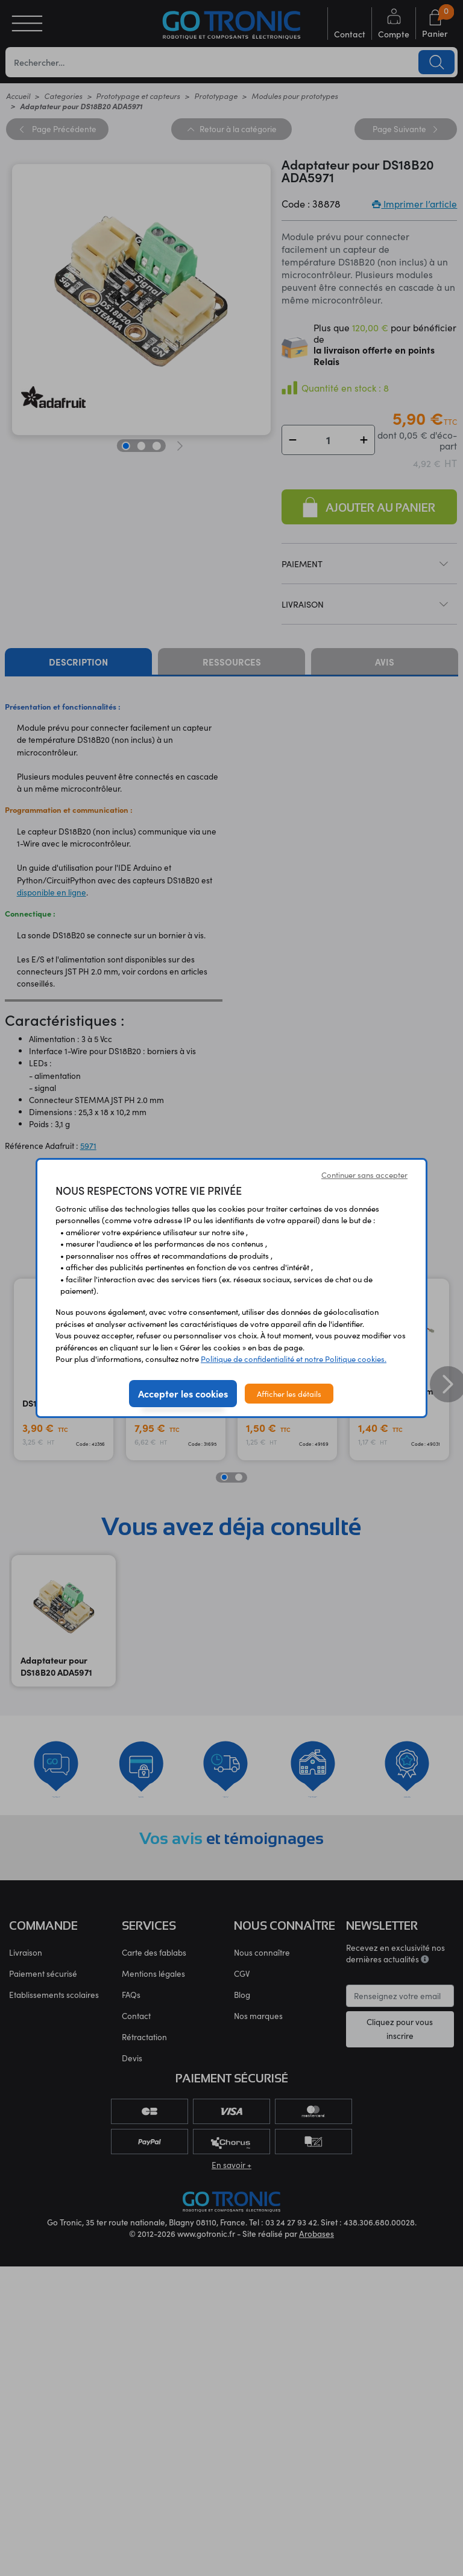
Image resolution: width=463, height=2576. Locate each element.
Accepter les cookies (183, 1393)
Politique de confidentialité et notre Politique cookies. (293, 1358)
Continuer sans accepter (364, 1174)
